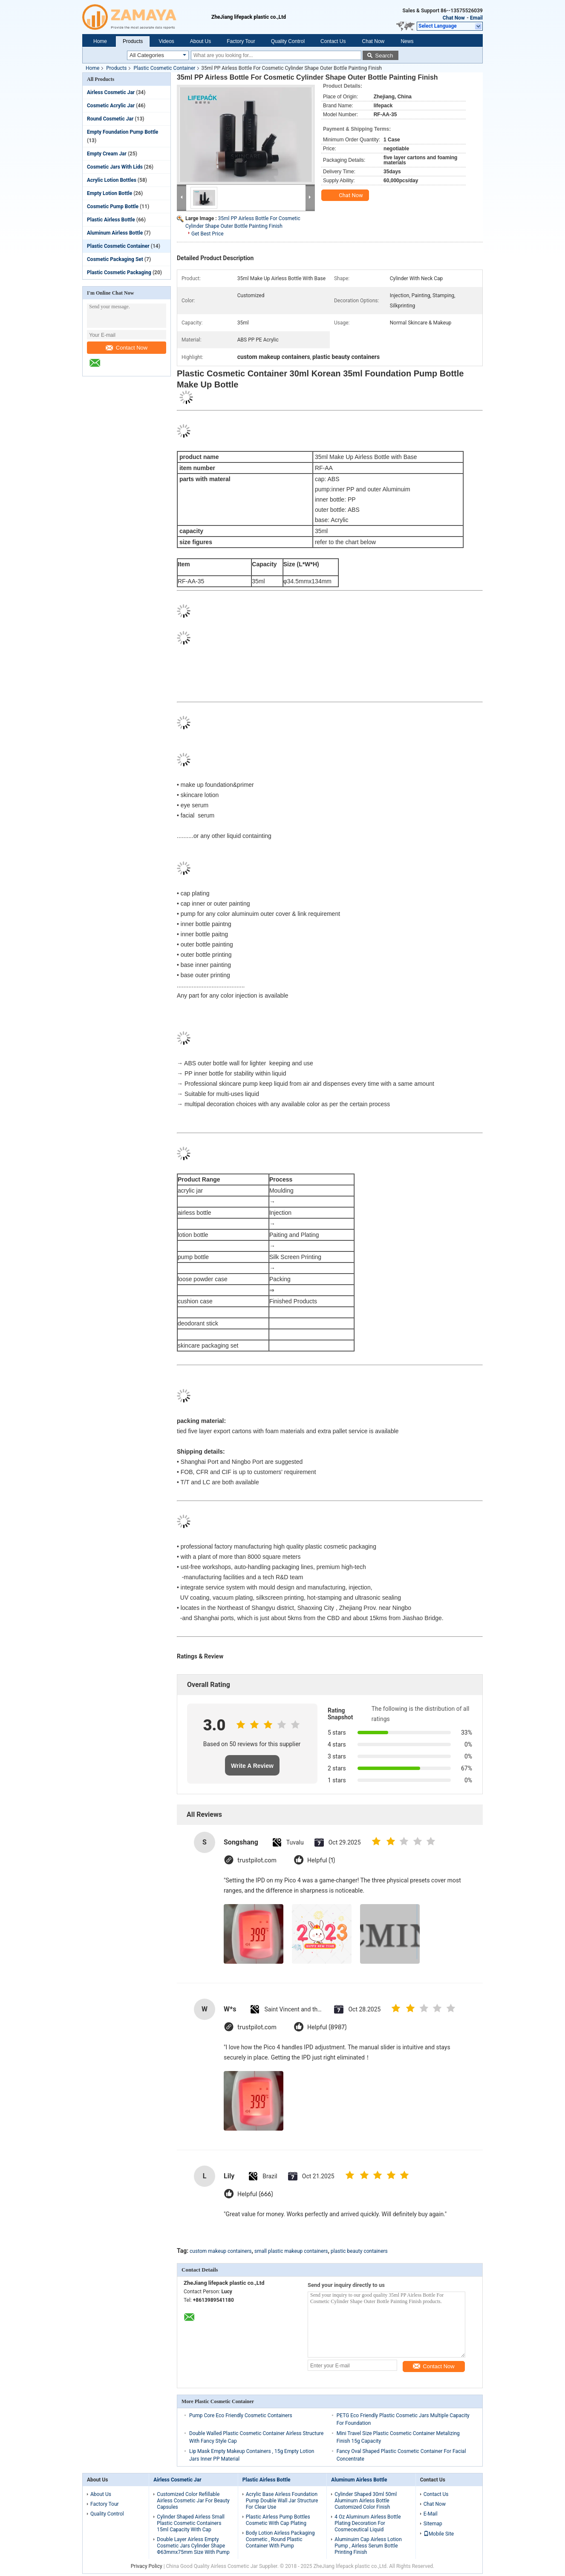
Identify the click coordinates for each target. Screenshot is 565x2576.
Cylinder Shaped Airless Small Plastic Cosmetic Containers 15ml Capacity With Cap (191, 2523)
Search (384, 55)
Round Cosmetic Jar (110, 119)
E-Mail (431, 2514)
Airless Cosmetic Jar (111, 92)
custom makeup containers (220, 2251)
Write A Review (252, 1765)
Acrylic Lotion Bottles (111, 180)
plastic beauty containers (359, 2251)
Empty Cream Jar (107, 154)
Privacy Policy (146, 2566)
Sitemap (433, 2524)
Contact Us (333, 41)
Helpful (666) (255, 2194)
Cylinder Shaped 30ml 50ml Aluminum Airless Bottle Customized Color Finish (365, 2500)
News (407, 41)
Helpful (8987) (327, 2027)
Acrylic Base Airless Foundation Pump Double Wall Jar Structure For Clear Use (282, 2500)
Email (476, 18)
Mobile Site (439, 2534)
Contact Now (126, 347)
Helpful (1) (321, 1860)
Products (133, 41)
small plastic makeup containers (291, 2251)
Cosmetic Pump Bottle (112, 206)
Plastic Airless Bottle (111, 220)
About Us (200, 41)
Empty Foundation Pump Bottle (122, 132)
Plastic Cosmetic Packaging (119, 272)
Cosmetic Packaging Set (115, 259)
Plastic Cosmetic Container (164, 68)
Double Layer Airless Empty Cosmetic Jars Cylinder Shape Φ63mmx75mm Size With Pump (193, 2545)
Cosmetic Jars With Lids (115, 167)
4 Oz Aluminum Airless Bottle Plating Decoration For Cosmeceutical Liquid (367, 2523)
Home (100, 41)
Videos (166, 41)
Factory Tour (241, 41)
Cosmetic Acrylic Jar (111, 106)
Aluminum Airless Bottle (115, 233)
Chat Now (454, 18)
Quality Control (288, 41)
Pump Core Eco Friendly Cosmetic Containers (240, 2415)
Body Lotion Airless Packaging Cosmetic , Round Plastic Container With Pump (280, 2539)
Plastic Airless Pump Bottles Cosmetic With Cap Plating (278, 2520)
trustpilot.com (257, 1860)
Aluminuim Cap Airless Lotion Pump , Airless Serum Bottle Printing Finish (368, 2545)
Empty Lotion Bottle (109, 193)
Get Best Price (207, 234)
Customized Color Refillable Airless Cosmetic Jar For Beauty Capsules (193, 2500)
